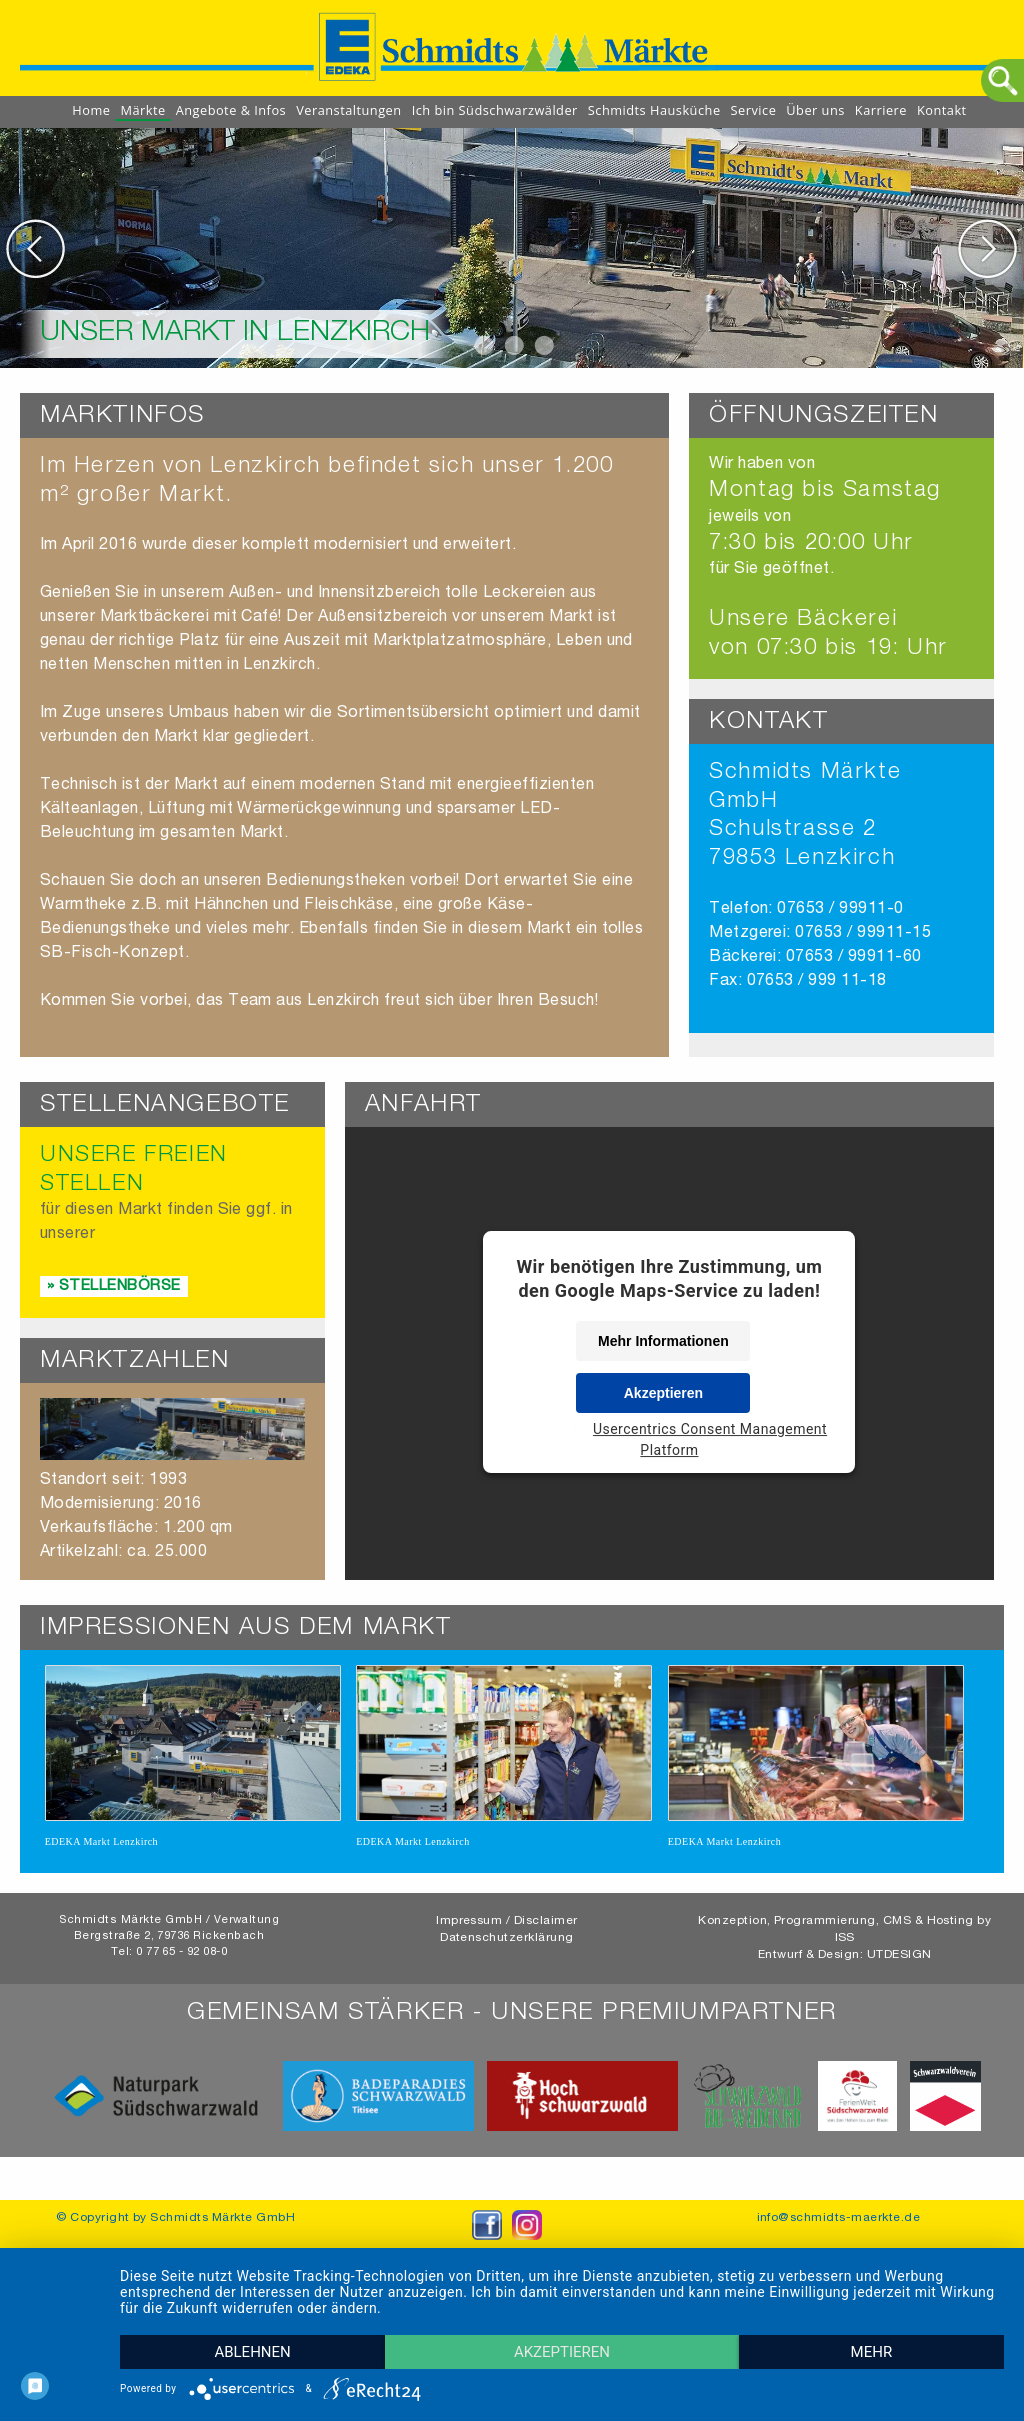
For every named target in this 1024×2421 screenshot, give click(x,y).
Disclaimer (546, 1935)
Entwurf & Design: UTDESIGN (844, 1969)
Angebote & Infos (231, 110)
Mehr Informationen (663, 1341)
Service (754, 110)
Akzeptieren (663, 1393)
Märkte (142, 110)
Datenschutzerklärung (507, 1952)
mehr (872, 2352)
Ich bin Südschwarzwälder (495, 110)
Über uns (815, 110)
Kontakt (942, 110)
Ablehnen (252, 2352)
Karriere (881, 110)
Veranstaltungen (348, 110)
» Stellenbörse (114, 1286)
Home (91, 110)
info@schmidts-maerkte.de (839, 2232)
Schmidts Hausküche (654, 110)
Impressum (469, 1935)
